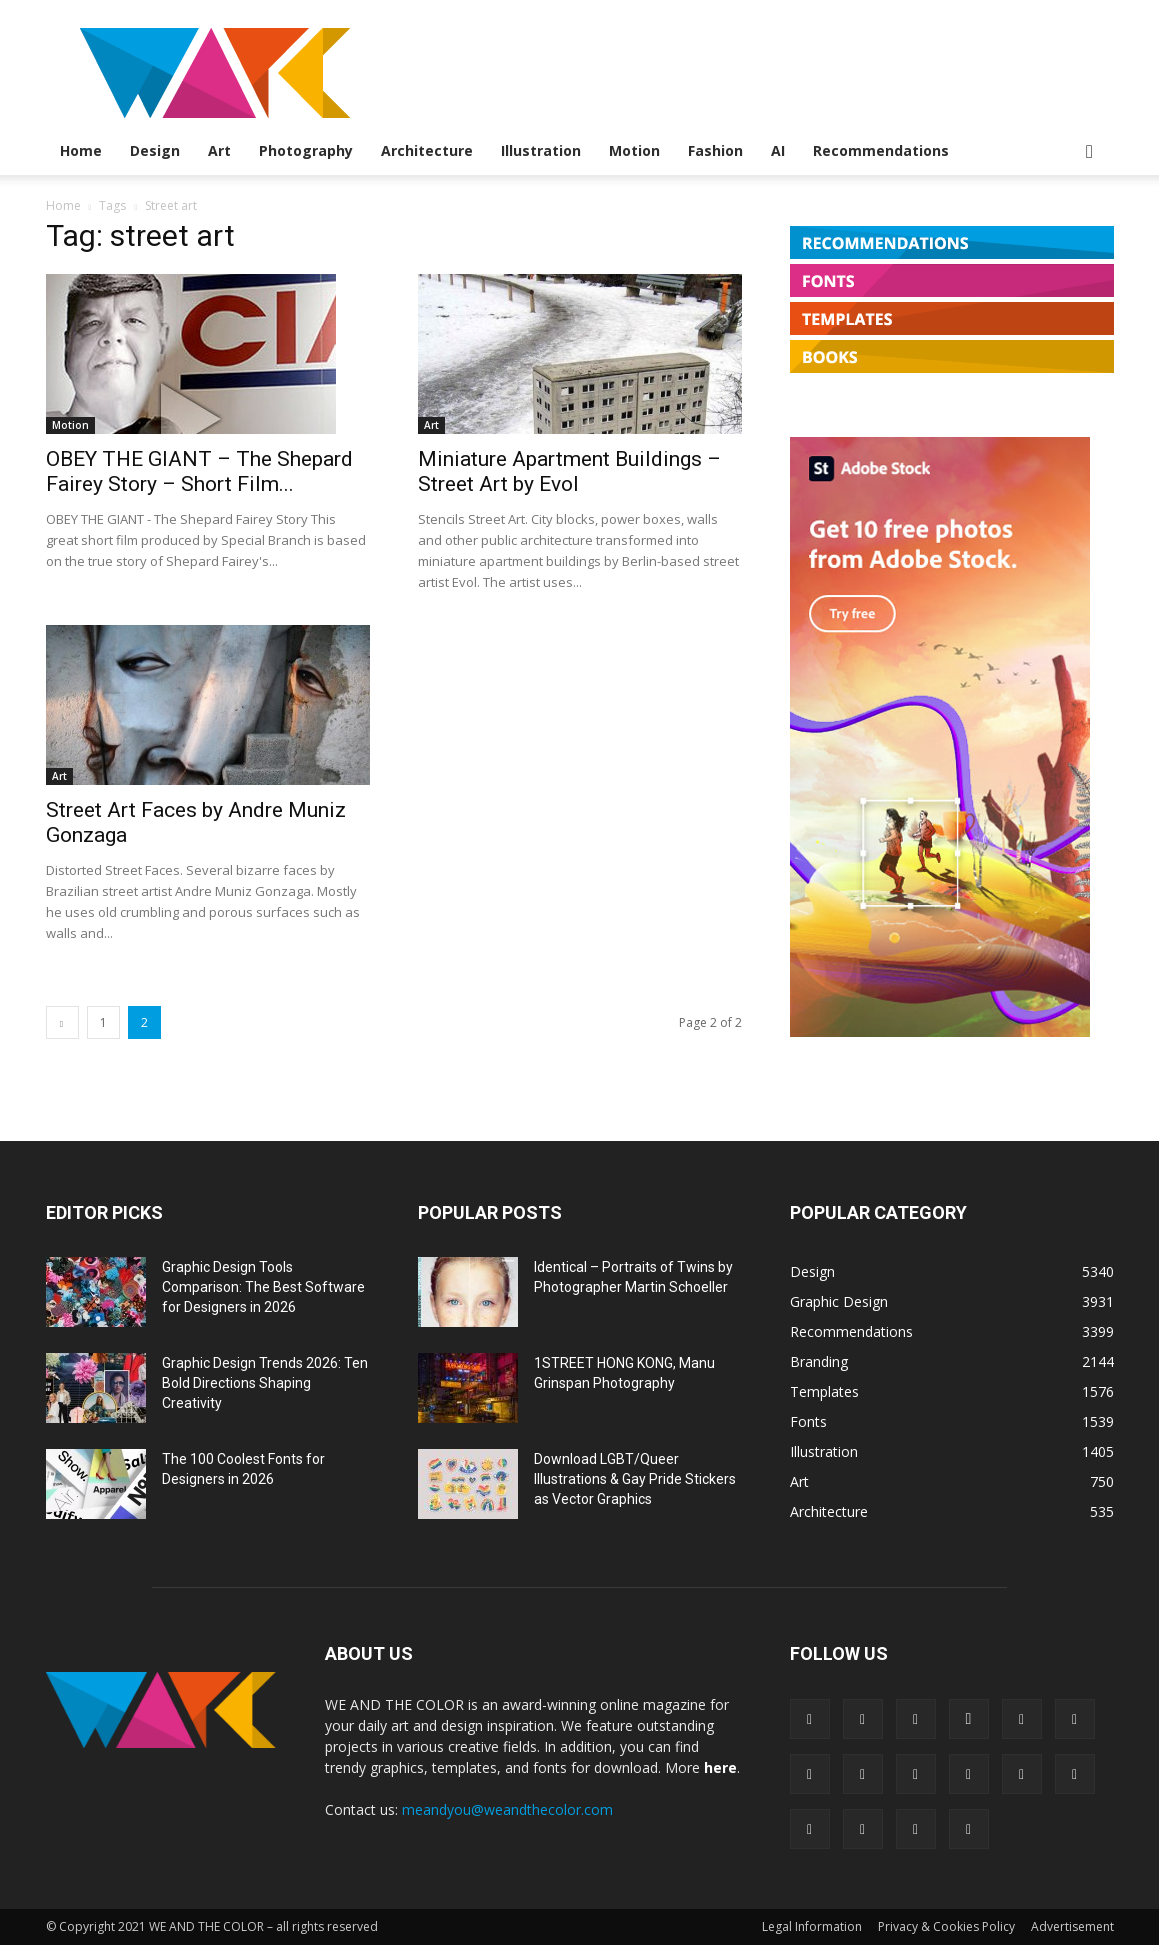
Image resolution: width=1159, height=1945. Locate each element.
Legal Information (812, 1926)
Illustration (541, 150)
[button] (1090, 152)
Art (219, 150)
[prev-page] (62, 1022)
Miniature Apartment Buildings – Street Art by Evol (569, 471)
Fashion (715, 150)
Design (155, 150)
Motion (634, 150)
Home (81, 150)
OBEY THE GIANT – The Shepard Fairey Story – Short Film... (199, 471)
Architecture (427, 150)
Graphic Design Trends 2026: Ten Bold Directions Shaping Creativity (265, 1383)
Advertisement (1072, 1926)
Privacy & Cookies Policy (946, 1926)
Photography (306, 150)
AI (778, 150)
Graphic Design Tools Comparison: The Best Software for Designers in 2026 (263, 1287)
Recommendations (881, 150)
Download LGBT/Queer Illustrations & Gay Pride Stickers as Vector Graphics (635, 1479)
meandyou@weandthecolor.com (507, 1809)
